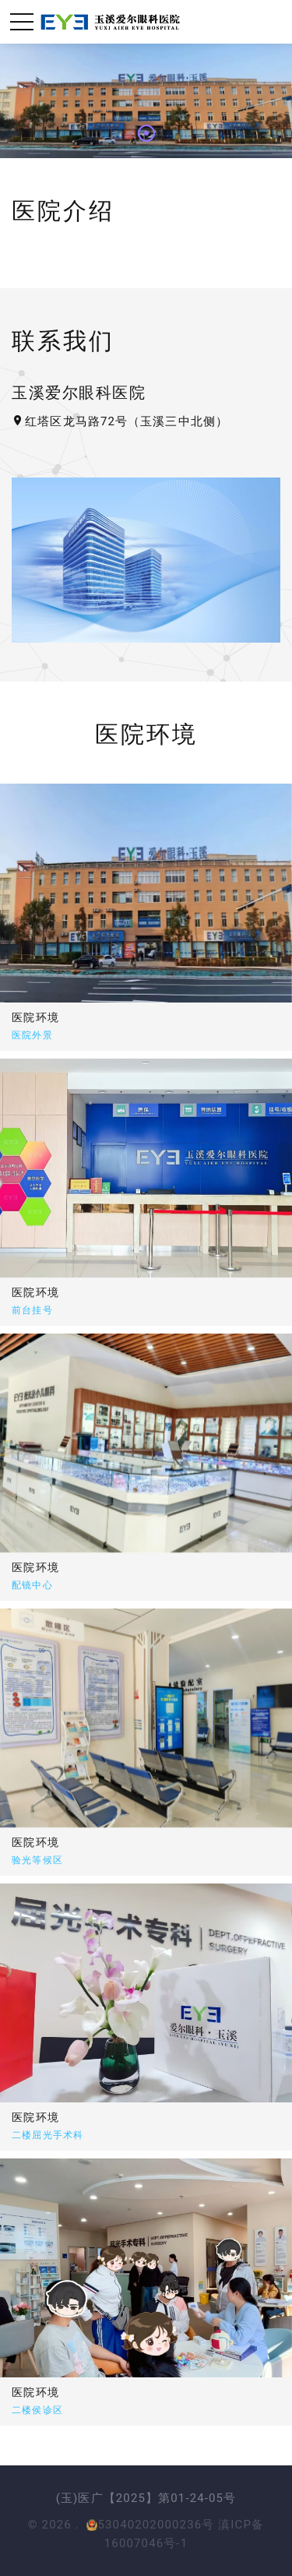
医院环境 (36, 1017)
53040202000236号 (150, 2525)
